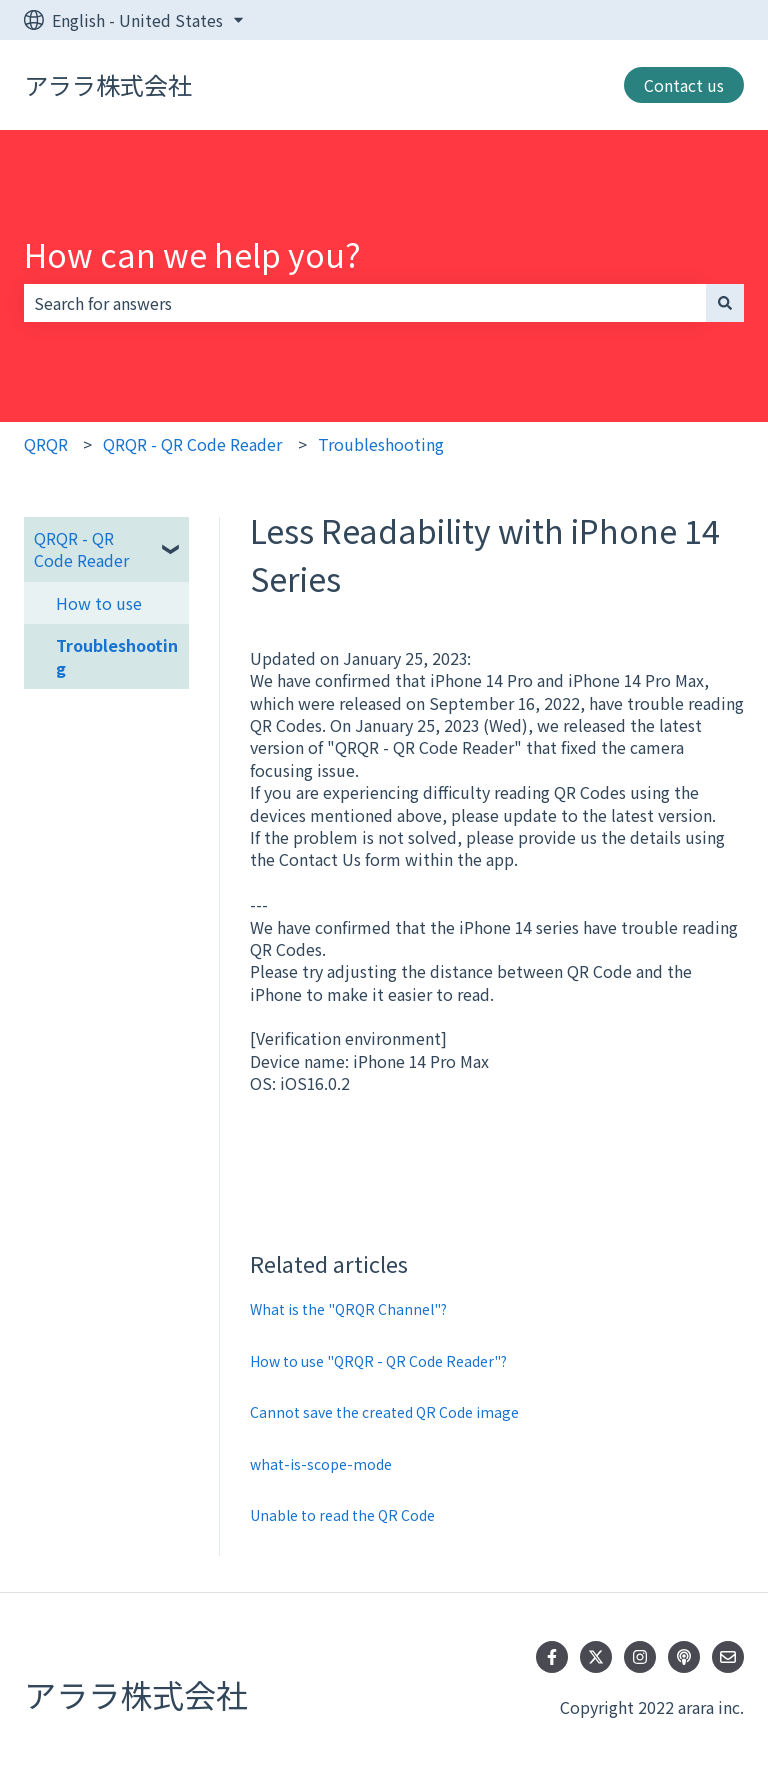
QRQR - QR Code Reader (192, 444)
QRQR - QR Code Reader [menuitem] (81, 549)
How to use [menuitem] (99, 603)
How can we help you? (192, 254)
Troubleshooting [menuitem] (117, 656)
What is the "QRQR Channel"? (348, 1309)
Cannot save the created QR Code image (384, 1412)
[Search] (725, 303)
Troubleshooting (381, 444)
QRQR (46, 444)
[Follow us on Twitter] (596, 1657)
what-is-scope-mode (321, 1464)
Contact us (684, 85)
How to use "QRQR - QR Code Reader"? (378, 1361)
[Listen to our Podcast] (684, 1657)
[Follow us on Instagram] (640, 1657)
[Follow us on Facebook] (552, 1657)
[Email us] (728, 1657)
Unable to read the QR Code (342, 1515)
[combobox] (365, 303)
